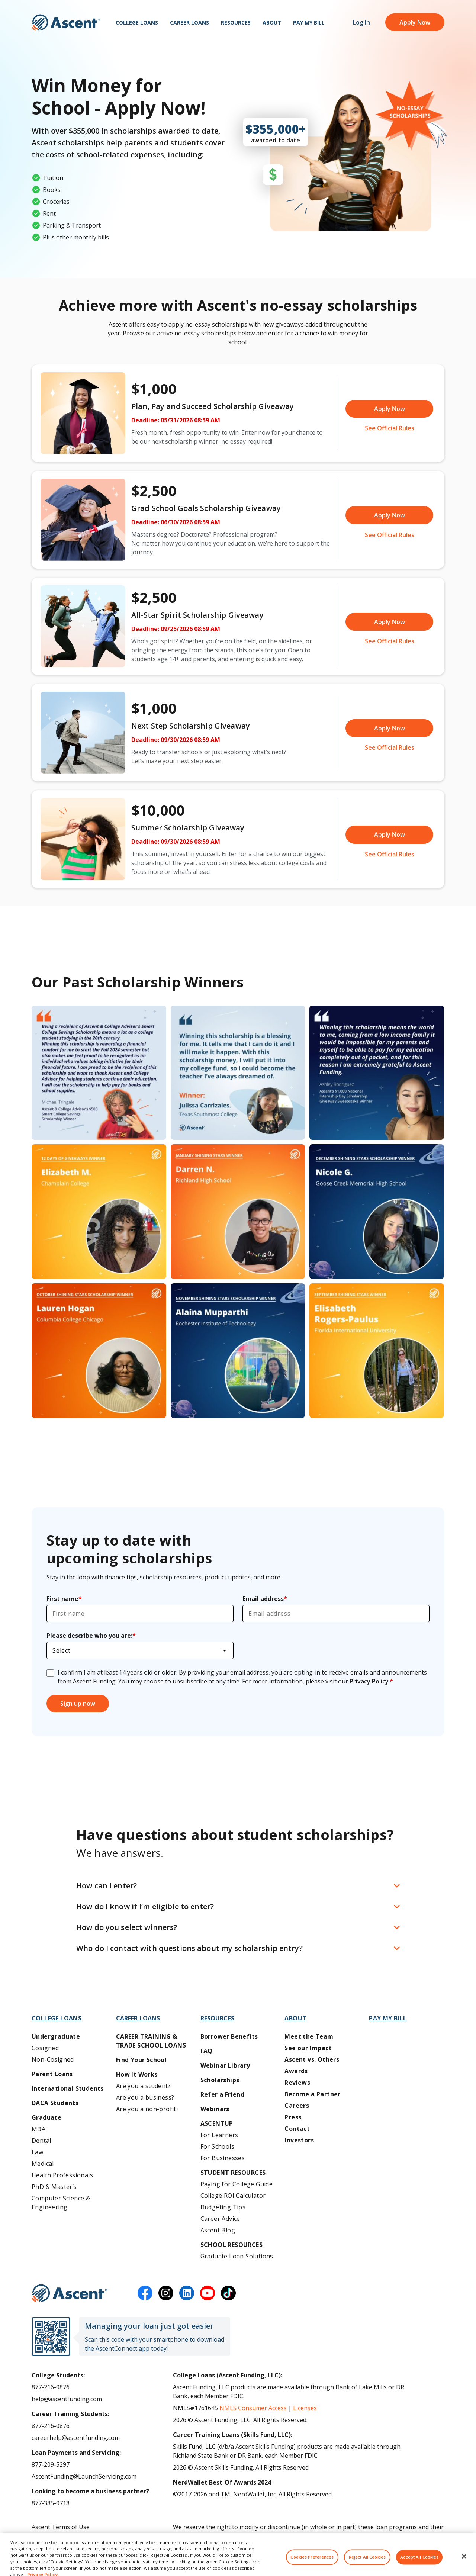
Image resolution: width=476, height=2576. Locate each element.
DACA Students (55, 2103)
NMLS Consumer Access (253, 2408)
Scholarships (219, 2080)
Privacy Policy (369, 1681)
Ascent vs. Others (311, 2059)
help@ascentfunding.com (67, 2399)
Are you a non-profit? (147, 2109)
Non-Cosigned (53, 2059)
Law (37, 2152)
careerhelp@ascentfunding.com (76, 2438)
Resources (236, 22)
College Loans (137, 22)
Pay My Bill (309, 22)
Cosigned (45, 2048)
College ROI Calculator (233, 2195)
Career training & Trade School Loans (151, 2040)
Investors (299, 2140)
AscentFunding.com (384, 2536)
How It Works (137, 2074)
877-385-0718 (51, 2503)
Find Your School (141, 2060)
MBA (38, 2129)
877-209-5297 (51, 2464)
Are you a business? (145, 2097)
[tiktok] (228, 2293)
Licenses (305, 2408)
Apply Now (414, 22)
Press (292, 2117)
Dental (41, 2140)
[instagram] (165, 2293)
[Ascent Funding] (70, 2293)
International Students (68, 2088)
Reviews (297, 2082)
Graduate (46, 2117)
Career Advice (220, 2219)
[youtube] (207, 2293)
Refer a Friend (222, 2094)
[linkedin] (186, 2293)
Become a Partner (312, 2094)
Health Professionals (62, 2175)
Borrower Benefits (229, 2036)
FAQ (206, 2051)
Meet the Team (308, 2036)
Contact (297, 2129)
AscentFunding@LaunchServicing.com (84, 2476)
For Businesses (222, 2158)
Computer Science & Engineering (61, 2202)
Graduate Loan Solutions (236, 2256)
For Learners (219, 2135)
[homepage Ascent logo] (66, 22)
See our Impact (308, 2048)
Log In (361, 22)
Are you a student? (143, 2086)
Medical (43, 2163)
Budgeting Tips (223, 2207)
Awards (296, 2071)
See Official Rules (389, 428)
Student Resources (233, 2172)
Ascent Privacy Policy (60, 2539)
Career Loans (189, 22)
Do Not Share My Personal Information (87, 2551)
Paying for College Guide (236, 2184)
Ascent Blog (217, 2230)
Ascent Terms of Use (61, 2527)
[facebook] (145, 2293)
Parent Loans (52, 2074)
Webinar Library (225, 2065)
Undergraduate (56, 2036)
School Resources (231, 2245)
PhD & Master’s (54, 2187)
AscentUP (216, 2123)
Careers (296, 2105)
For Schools (217, 2146)
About (272, 22)
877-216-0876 (51, 2387)
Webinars (214, 2109)
